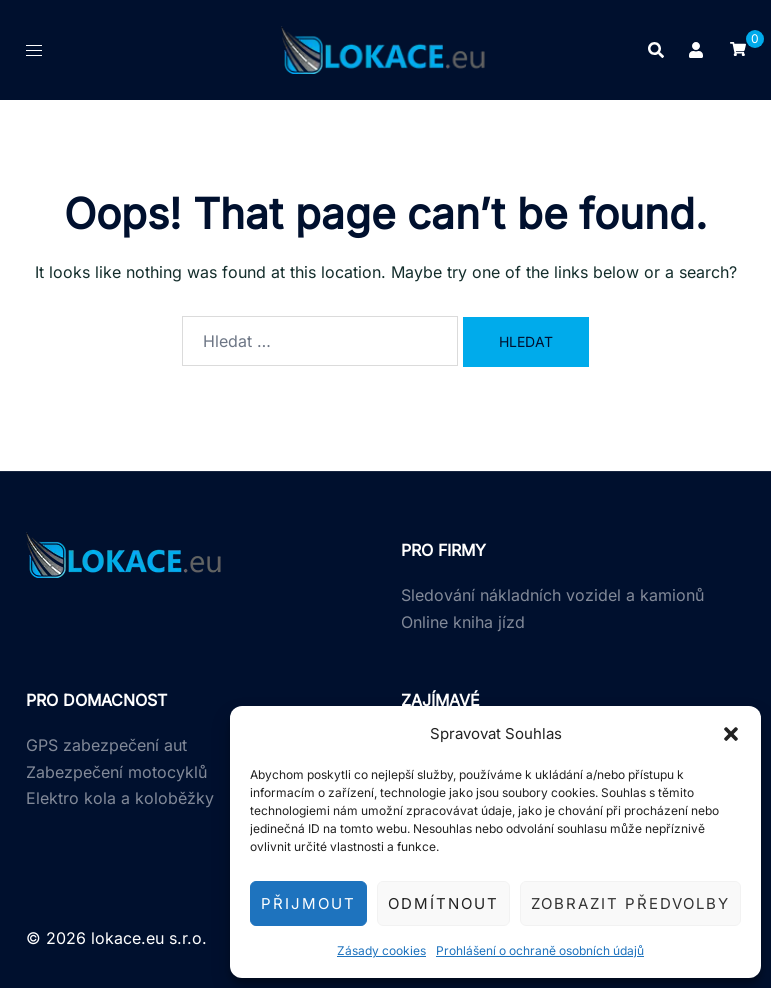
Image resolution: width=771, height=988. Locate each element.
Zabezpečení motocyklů (116, 772)
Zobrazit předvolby (630, 903)
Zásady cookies (381, 950)
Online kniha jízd (463, 622)
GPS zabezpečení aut (106, 745)
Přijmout (308, 903)
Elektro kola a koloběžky (120, 798)
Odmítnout (443, 903)
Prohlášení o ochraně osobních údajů (540, 950)
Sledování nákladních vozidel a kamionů (552, 595)
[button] (731, 734)
